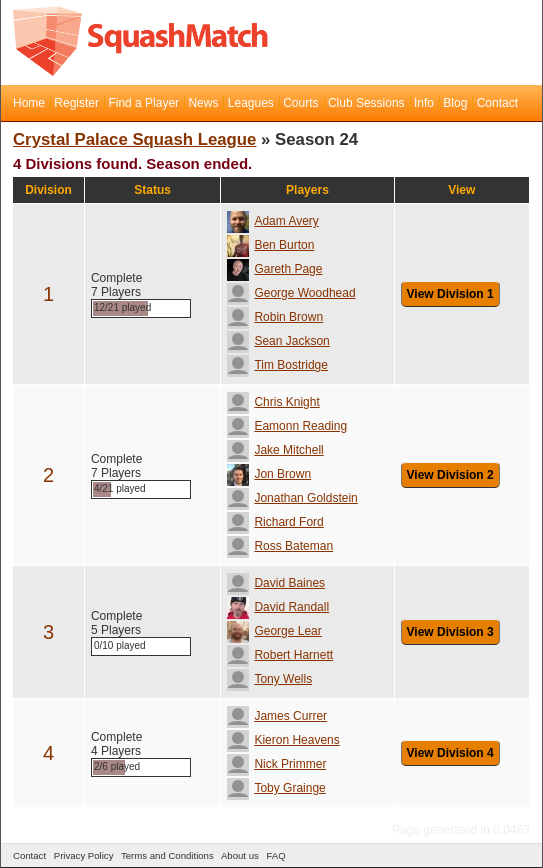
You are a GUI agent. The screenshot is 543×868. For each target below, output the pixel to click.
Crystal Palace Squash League (134, 139)
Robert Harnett (280, 655)
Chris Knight (273, 402)
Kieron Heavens (283, 740)
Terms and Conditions (167, 855)
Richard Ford (275, 522)
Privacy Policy (84, 855)
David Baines (276, 583)
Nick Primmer (276, 764)
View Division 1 (450, 294)
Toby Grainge (276, 788)
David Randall (278, 607)
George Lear (274, 631)
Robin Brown (275, 317)
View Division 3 (450, 632)
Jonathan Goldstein (292, 498)
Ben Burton (270, 245)
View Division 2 (450, 475)
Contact (497, 103)
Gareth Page (274, 269)
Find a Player (143, 103)
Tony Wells (269, 679)
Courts (300, 103)
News (203, 103)
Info (424, 103)
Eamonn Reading (287, 426)
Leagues (251, 103)
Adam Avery (272, 221)
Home (29, 103)
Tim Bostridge (277, 365)
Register (76, 103)
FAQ (275, 855)
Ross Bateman (280, 546)
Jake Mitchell (275, 450)
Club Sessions (366, 103)
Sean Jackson (278, 341)
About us (240, 855)
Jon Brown (269, 474)
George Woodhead (291, 293)
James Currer (277, 716)
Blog (455, 103)
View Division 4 (450, 753)
